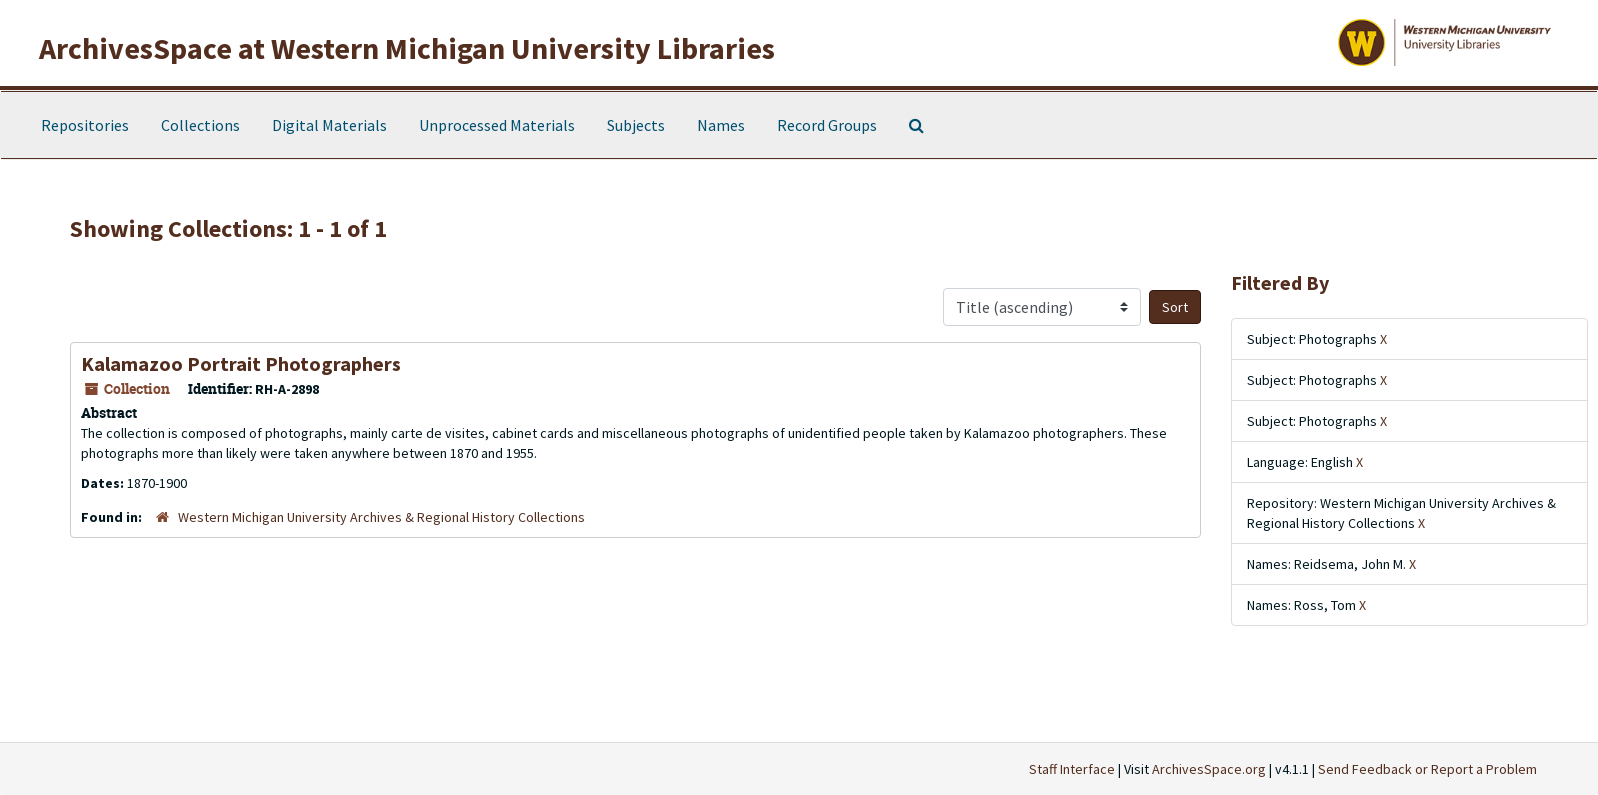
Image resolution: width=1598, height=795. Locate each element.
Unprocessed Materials (497, 125)
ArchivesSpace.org (1209, 769)
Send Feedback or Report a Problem (1427, 769)
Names (721, 125)
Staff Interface (1072, 769)
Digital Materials (329, 125)
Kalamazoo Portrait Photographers (241, 363)
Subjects (636, 125)
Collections (200, 125)
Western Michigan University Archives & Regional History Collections (381, 517)
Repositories (85, 125)
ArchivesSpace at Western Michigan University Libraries (407, 48)
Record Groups (827, 125)
